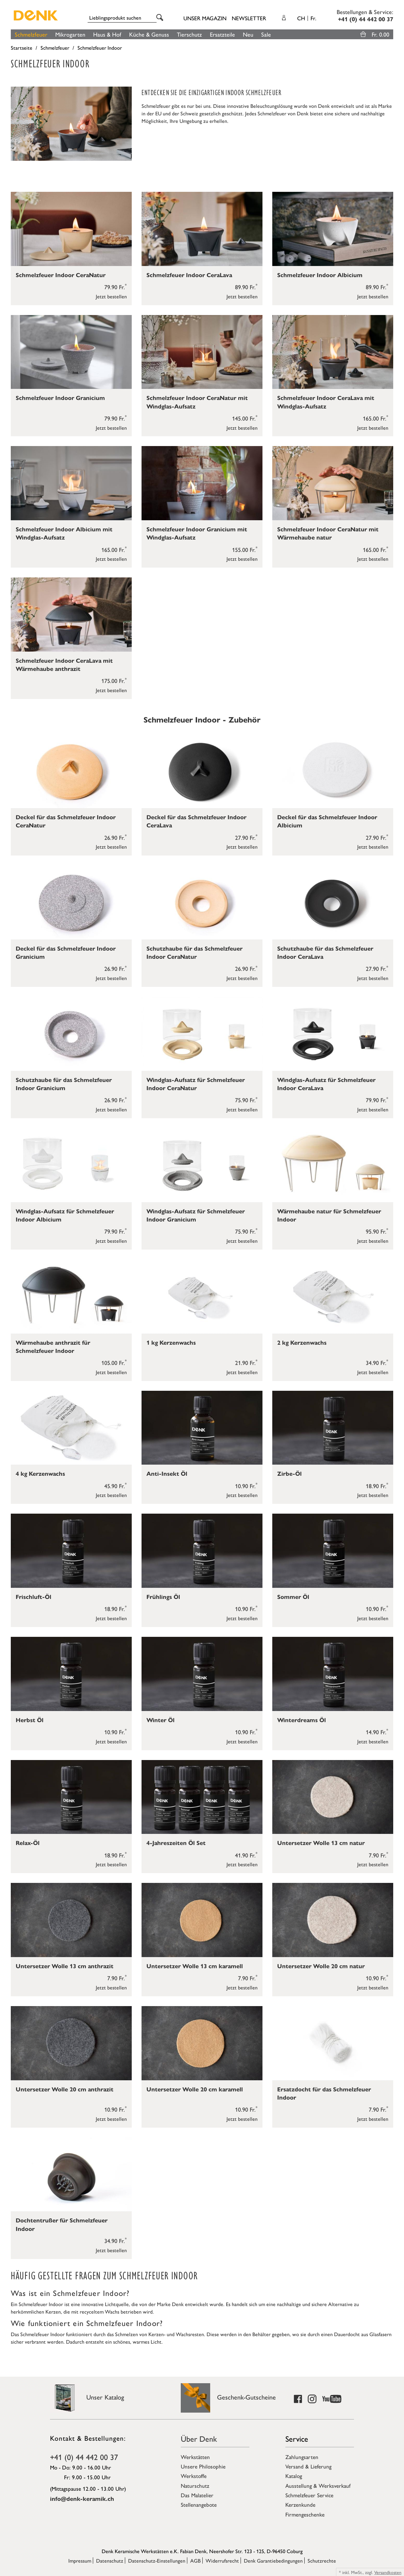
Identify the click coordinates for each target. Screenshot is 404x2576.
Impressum (79, 2560)
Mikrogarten (70, 34)
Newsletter (249, 18)
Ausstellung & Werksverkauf (317, 2485)
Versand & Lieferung (308, 2466)
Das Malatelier (197, 2495)
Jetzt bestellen (111, 296)
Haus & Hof (107, 34)
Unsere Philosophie (203, 2466)
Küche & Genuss (149, 34)
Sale (266, 34)
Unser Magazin (205, 18)
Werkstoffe (194, 2476)
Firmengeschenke (305, 2514)
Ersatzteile (222, 34)
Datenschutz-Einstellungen (156, 2560)
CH (306, 18)
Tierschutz (189, 34)
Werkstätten (195, 2457)
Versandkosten (387, 2572)
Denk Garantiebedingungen (273, 2560)
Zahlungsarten (301, 2457)
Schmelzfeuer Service (309, 2495)
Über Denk (199, 2438)
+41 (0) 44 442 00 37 (84, 2456)
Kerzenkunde (300, 2504)
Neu (248, 34)
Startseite (21, 47)
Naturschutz (195, 2485)
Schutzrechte (322, 2560)
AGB (195, 2560)
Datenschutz (109, 2560)
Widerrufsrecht (222, 2560)
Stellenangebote (199, 2504)
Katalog (293, 2476)
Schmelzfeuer (31, 34)
